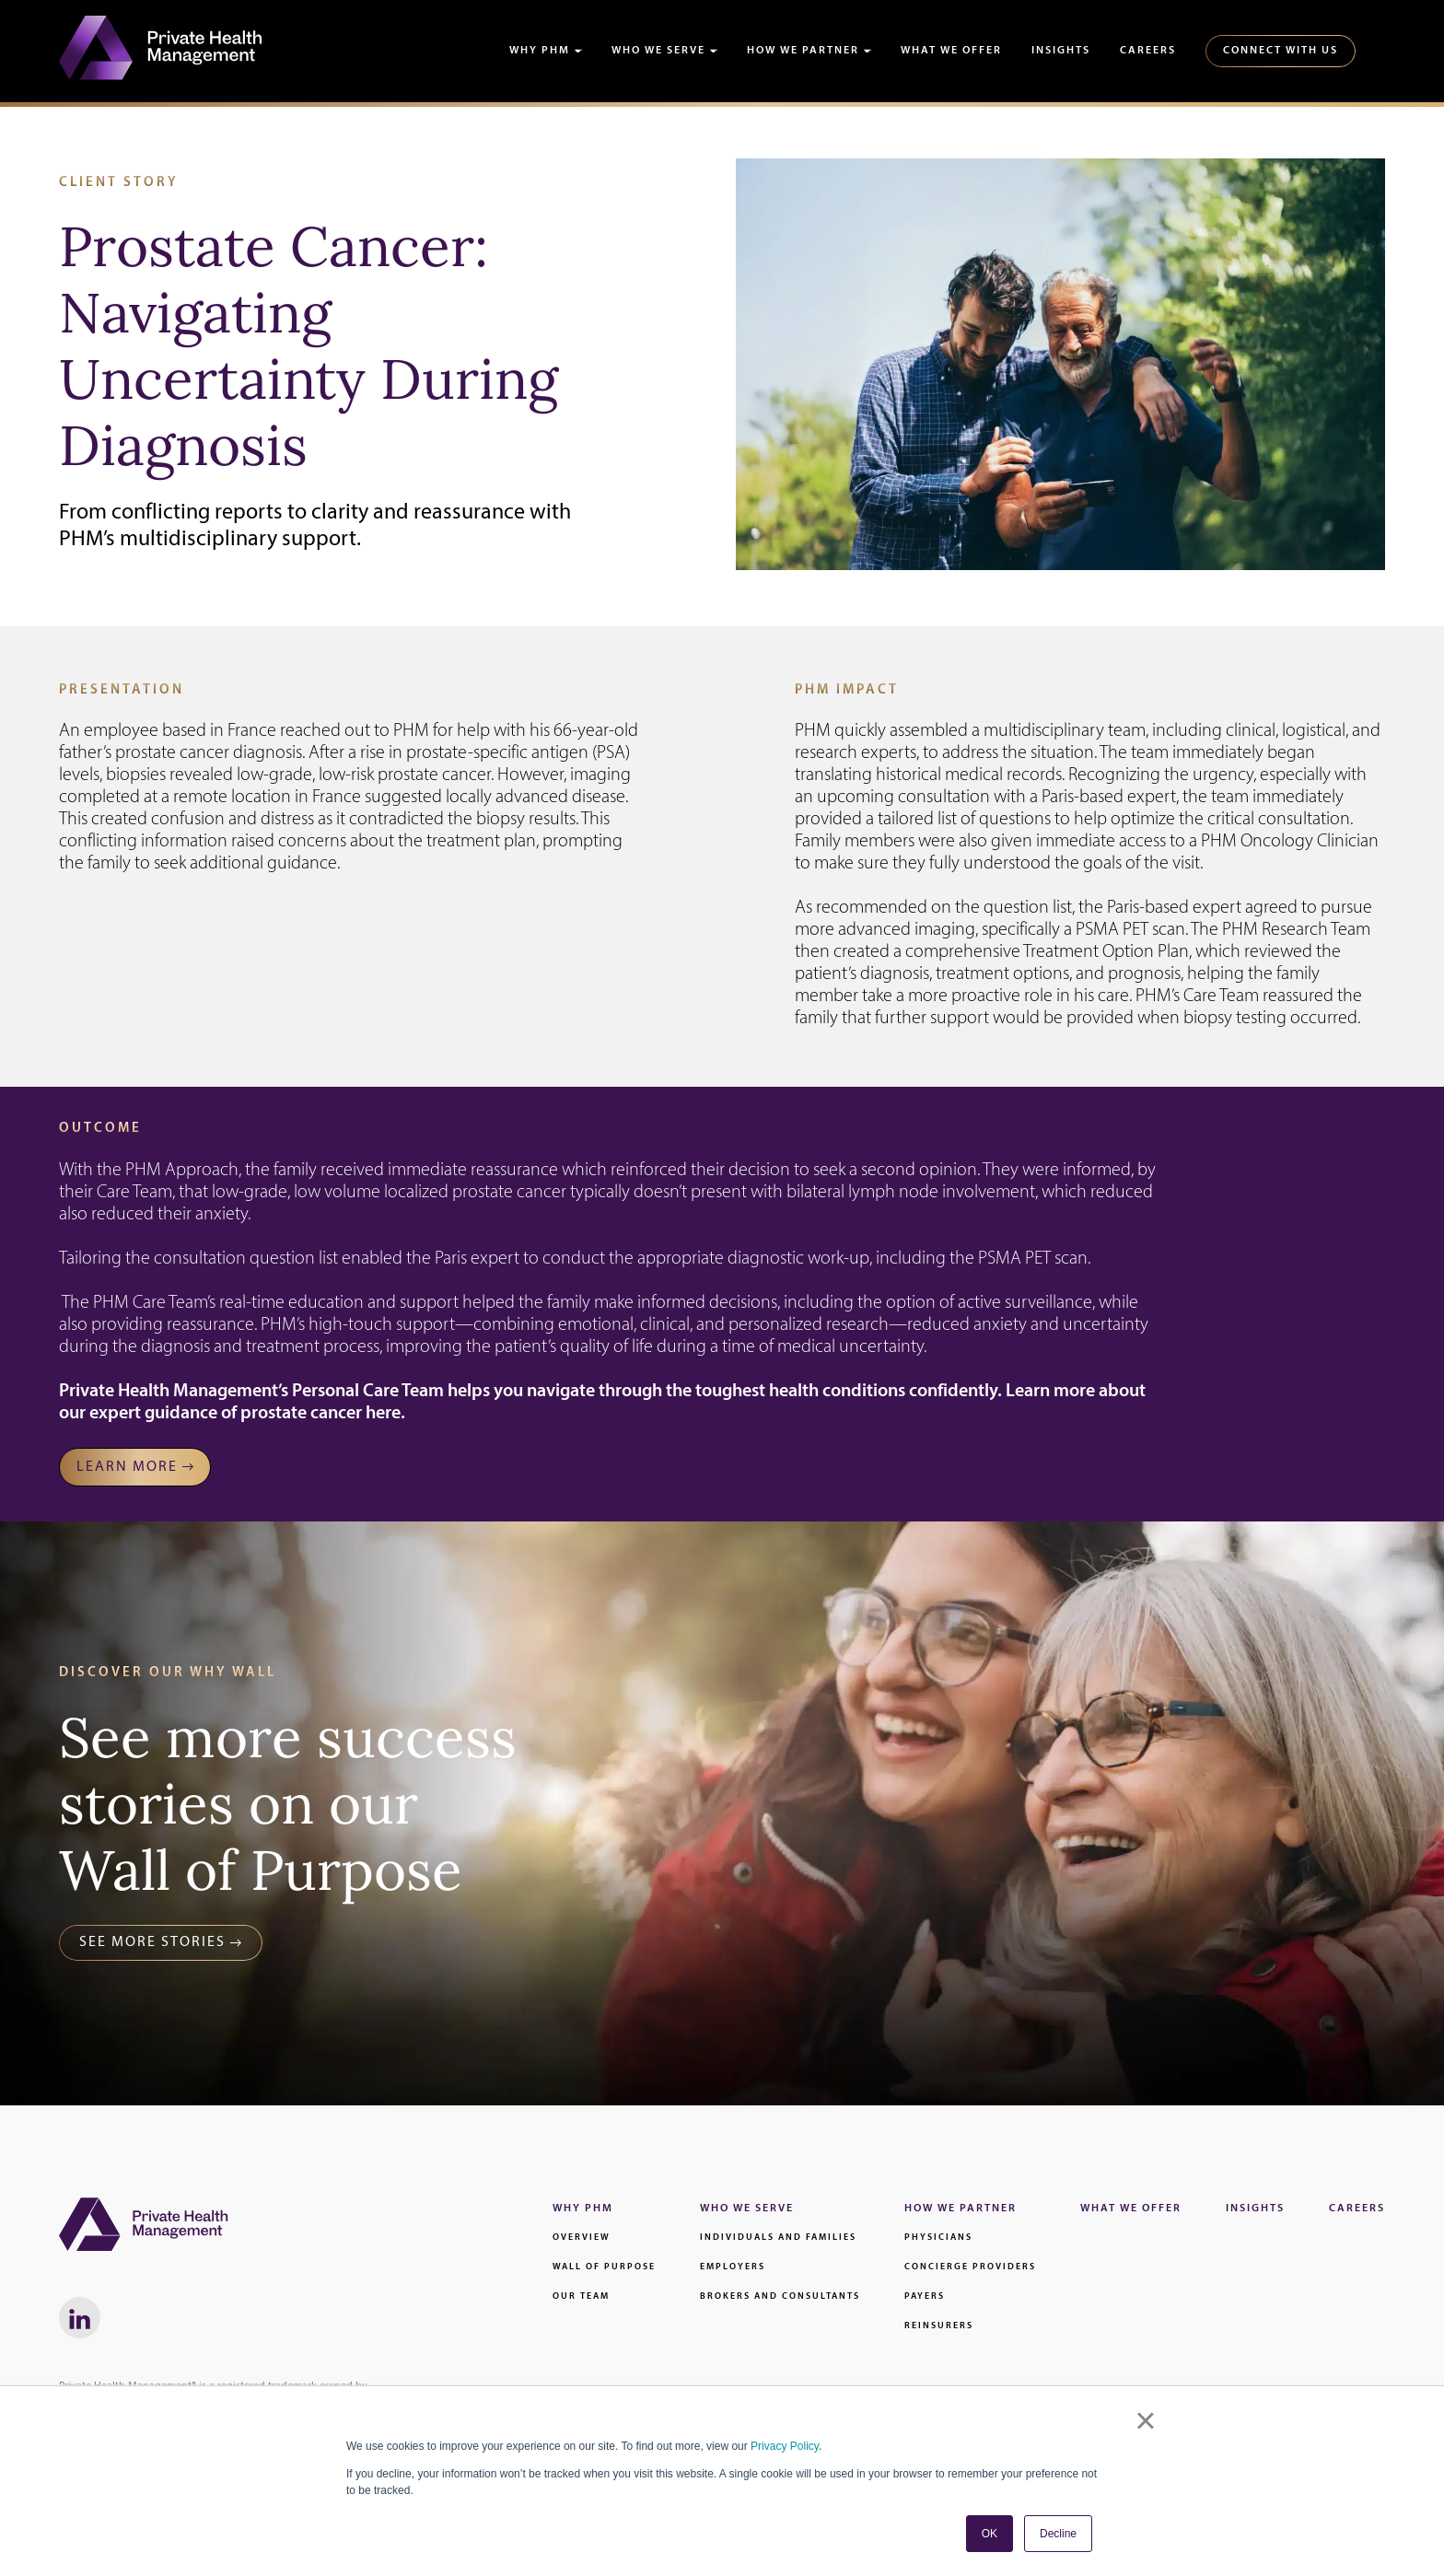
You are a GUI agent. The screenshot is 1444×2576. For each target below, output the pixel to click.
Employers (732, 2267)
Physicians (938, 2237)
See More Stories (152, 1942)
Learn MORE (127, 1467)
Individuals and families (778, 2237)
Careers (1148, 50)
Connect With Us (1280, 50)
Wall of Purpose (604, 2267)
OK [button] (989, 2533)
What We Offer (951, 50)
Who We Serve (658, 50)
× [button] (1145, 2420)
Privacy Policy (785, 2446)
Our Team (581, 2296)
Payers (924, 2296)
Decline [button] (1058, 2533)
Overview (582, 2237)
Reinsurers (938, 2326)
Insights (1060, 50)
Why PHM (539, 50)
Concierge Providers (970, 2267)
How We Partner (803, 50)
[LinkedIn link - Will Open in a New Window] (79, 2317)
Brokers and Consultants (780, 2296)
